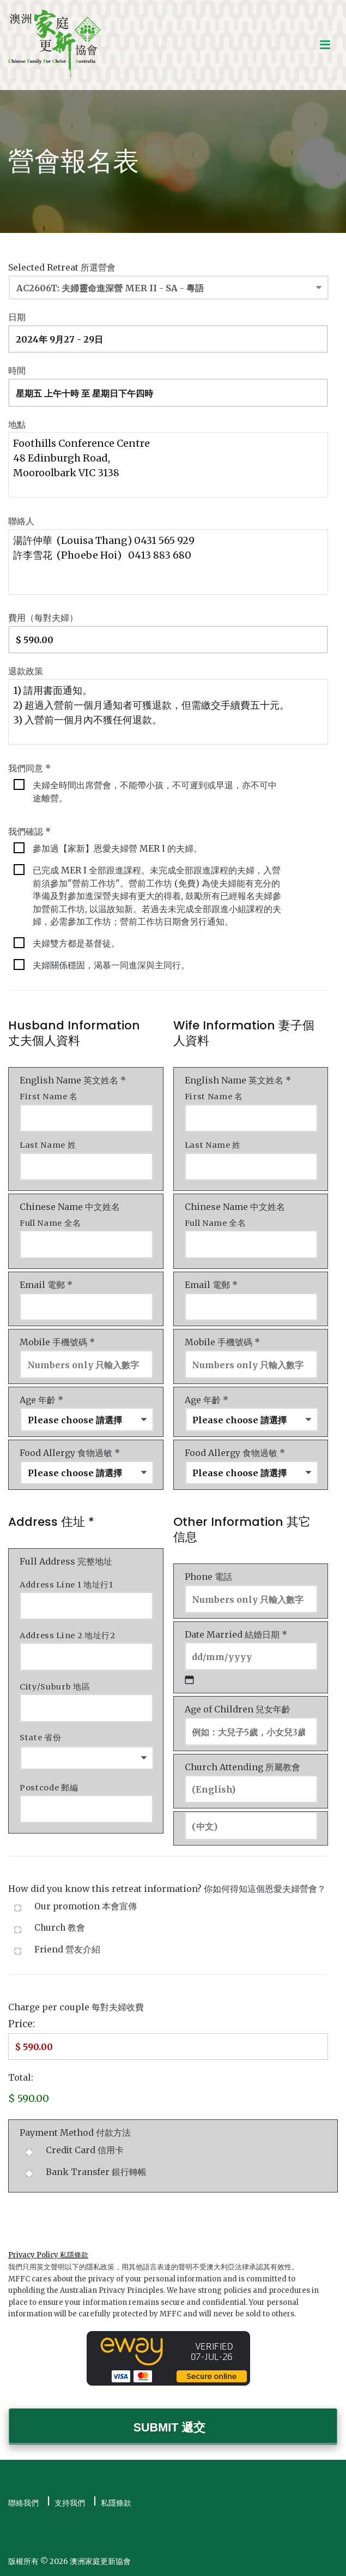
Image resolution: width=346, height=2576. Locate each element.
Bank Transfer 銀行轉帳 (96, 2172)
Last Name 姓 (48, 1145)
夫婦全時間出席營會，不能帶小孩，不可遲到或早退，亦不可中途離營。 (155, 792)
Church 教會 (59, 1927)
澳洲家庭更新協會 (100, 2561)
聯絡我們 (23, 2503)
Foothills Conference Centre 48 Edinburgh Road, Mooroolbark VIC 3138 (168, 465)
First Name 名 (49, 1096)
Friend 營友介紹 (67, 1949)
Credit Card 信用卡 (85, 2150)
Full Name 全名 (50, 1223)
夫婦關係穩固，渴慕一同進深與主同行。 (111, 965)
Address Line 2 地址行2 (68, 1635)
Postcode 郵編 (49, 1788)
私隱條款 (116, 2503)
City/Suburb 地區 (55, 1687)
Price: (21, 2023)
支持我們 (69, 2503)
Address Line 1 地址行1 (66, 1585)
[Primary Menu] (325, 45)
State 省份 (40, 1737)
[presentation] (91, 2216)
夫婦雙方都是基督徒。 (76, 943)
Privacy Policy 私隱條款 (48, 2255)
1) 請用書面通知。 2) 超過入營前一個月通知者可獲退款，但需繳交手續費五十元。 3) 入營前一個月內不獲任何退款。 (168, 712)
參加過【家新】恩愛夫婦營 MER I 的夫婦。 (117, 848)
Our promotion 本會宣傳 (85, 1906)
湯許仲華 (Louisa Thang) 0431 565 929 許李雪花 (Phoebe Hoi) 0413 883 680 (168, 562)
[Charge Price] (168, 2046)
